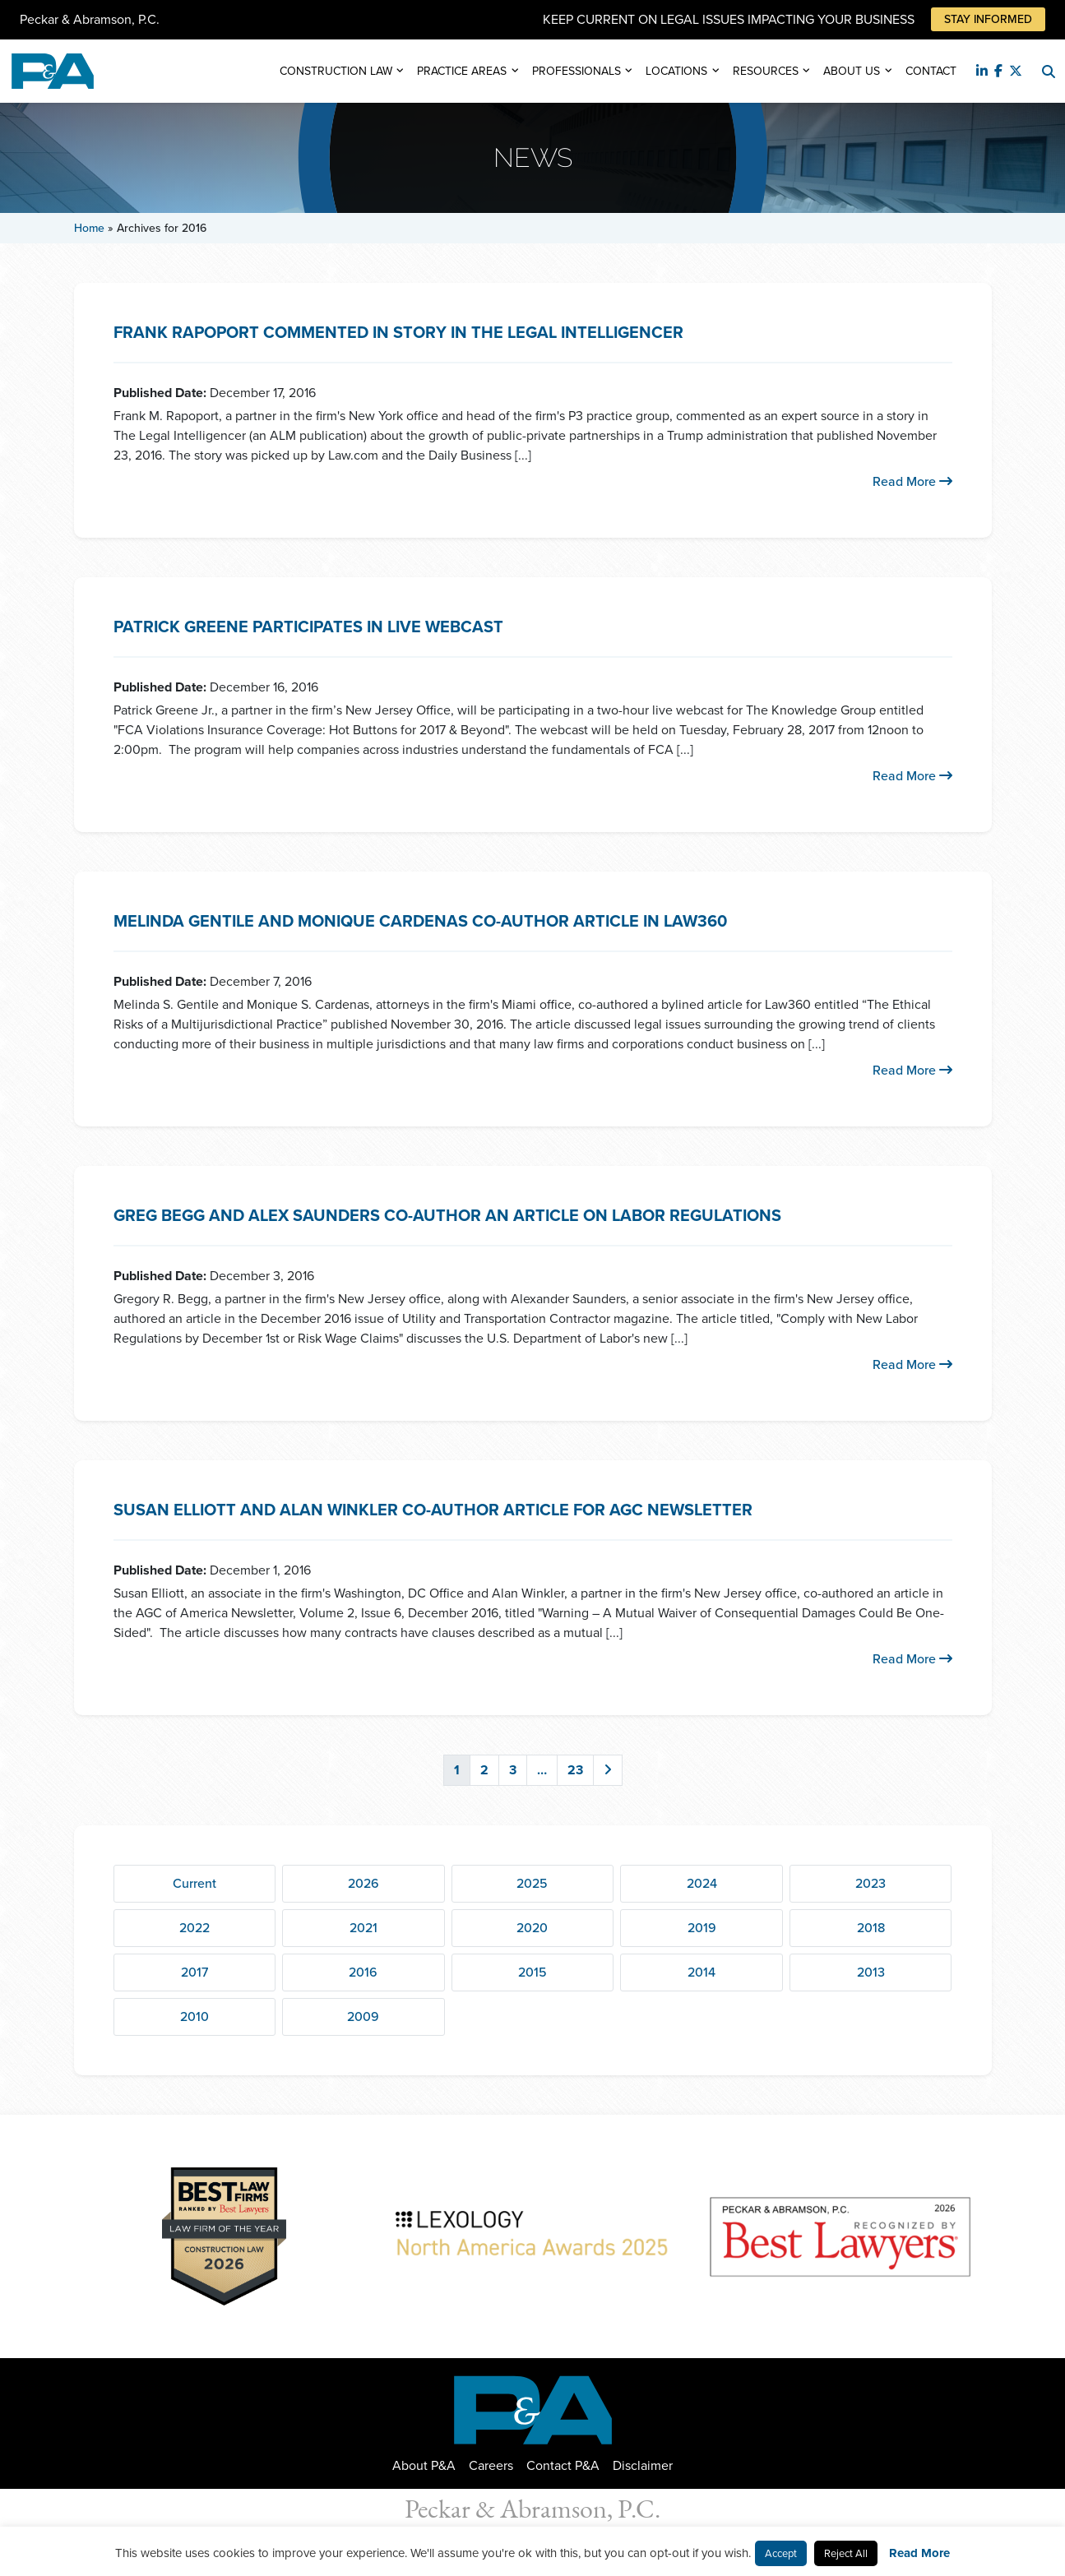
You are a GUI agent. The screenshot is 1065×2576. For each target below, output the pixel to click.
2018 (871, 1927)
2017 (194, 1972)
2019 (702, 1927)
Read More (912, 481)
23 (575, 1769)
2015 (532, 1972)
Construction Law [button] (336, 71)
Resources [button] (766, 71)
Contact (930, 71)
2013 (871, 1972)
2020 (532, 1927)
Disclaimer (643, 2465)
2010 (194, 2016)
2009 (363, 2016)
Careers (491, 2465)
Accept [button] (781, 2553)
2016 (363, 1972)
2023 (870, 1883)
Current (194, 1883)
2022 (194, 1927)
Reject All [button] (846, 2553)
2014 (701, 1972)
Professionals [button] (576, 71)
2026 (363, 1883)
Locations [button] (676, 71)
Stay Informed (988, 19)
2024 (702, 1883)
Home (89, 228)
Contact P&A (563, 2465)
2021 (363, 1927)
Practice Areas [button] (462, 71)
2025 (532, 1883)
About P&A (424, 2465)
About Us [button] (851, 71)
